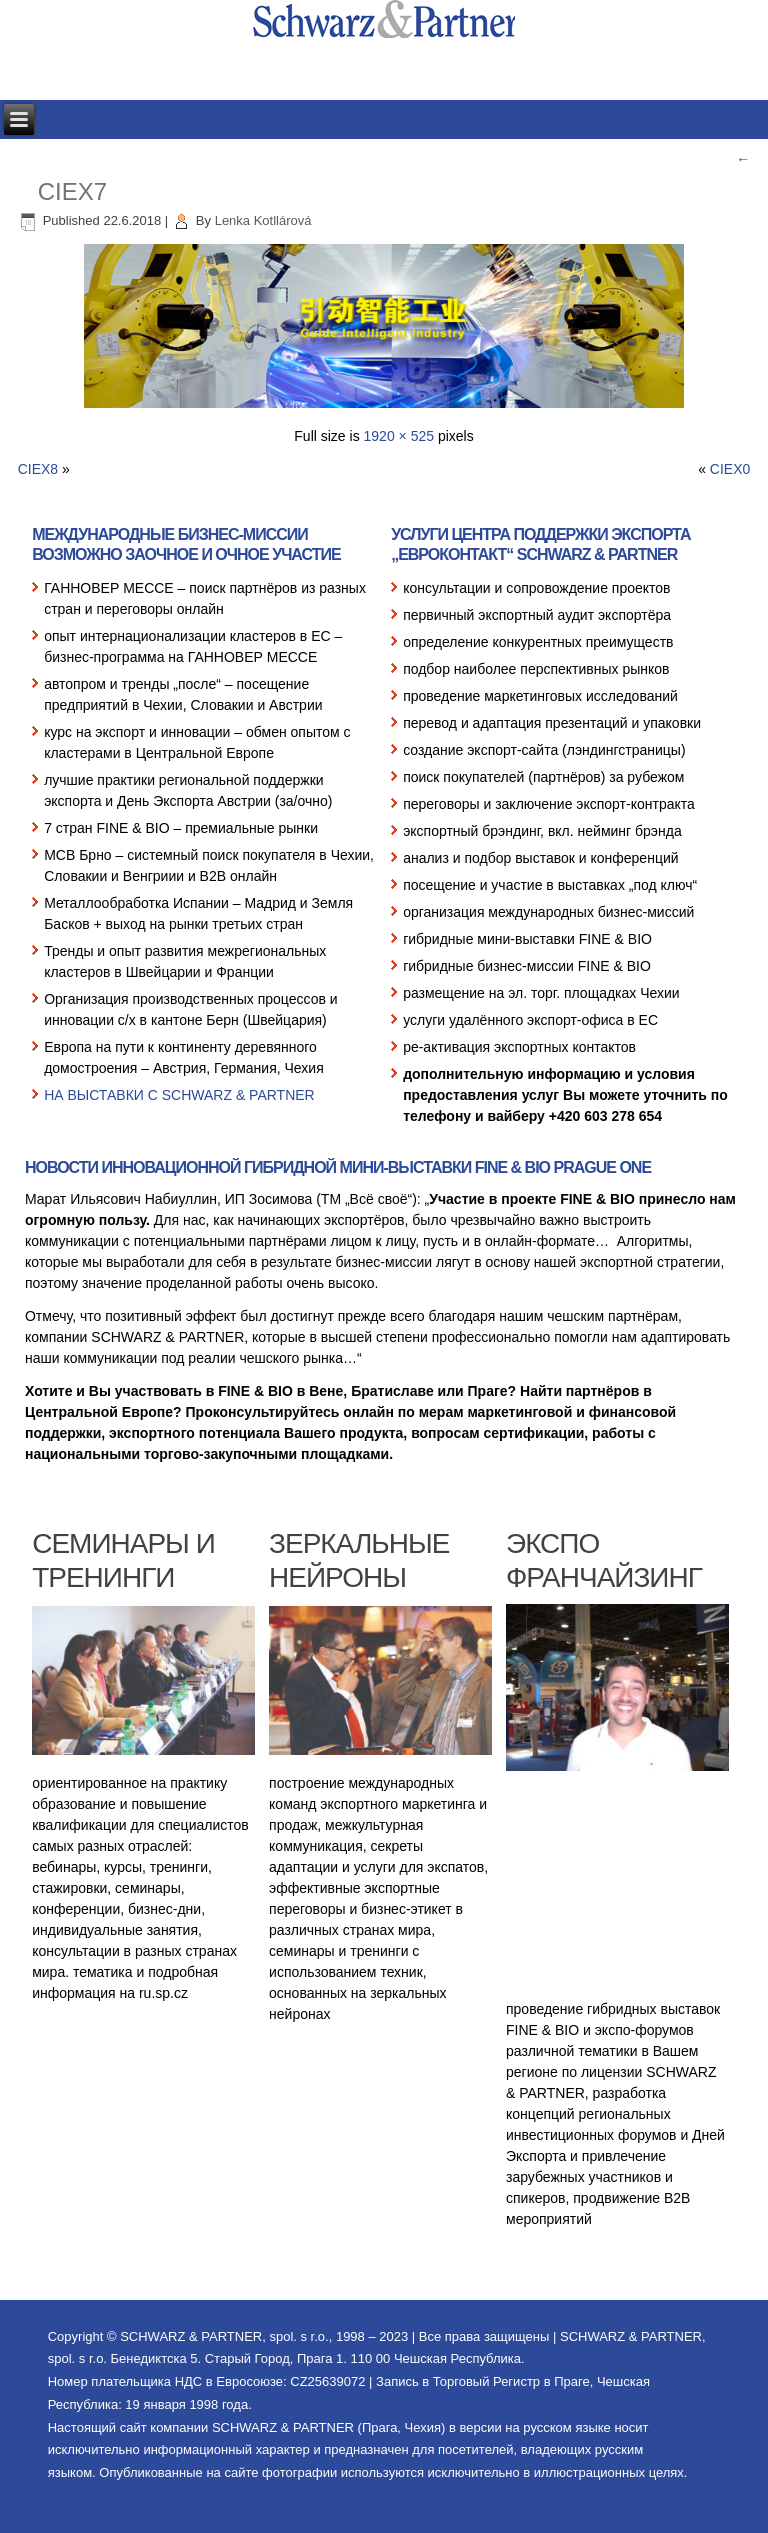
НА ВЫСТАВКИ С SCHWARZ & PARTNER (179, 1095)
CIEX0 (730, 469)
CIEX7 (72, 191)
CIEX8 (38, 469)
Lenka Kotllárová (263, 220)
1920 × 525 (399, 436)
